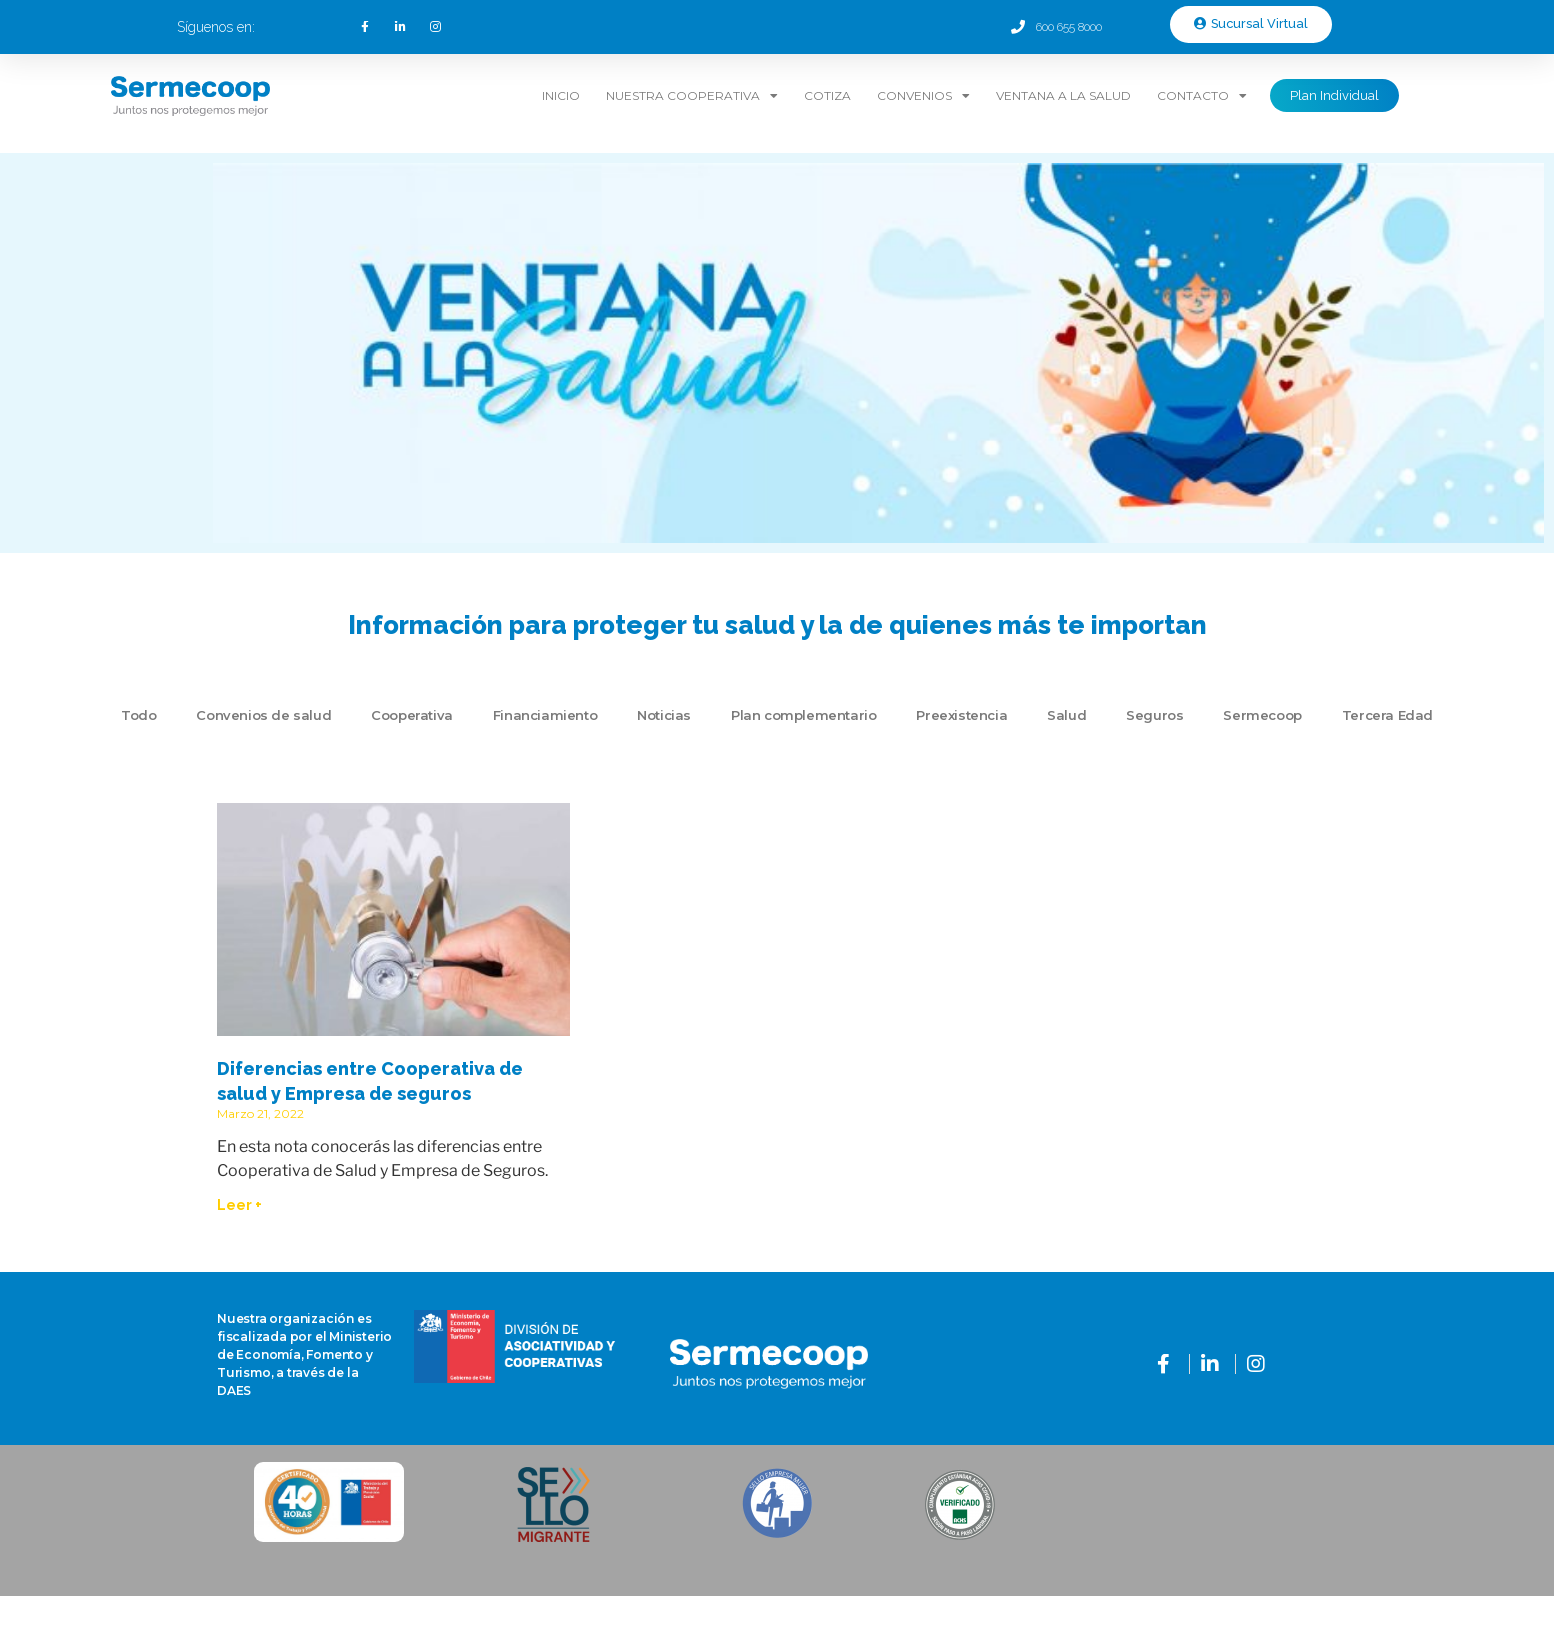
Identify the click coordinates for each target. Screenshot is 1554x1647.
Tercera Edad (1387, 715)
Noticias (664, 715)
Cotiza (827, 95)
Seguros (1154, 715)
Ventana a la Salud (1063, 95)
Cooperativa (412, 715)
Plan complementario (803, 715)
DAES (234, 1390)
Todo (138, 715)
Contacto (1202, 96)
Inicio (561, 95)
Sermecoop (1262, 715)
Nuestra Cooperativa (692, 96)
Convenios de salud (263, 715)
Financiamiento (545, 715)
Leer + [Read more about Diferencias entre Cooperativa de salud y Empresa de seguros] (239, 1205)
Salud (1066, 715)
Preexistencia (961, 715)
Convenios (923, 96)
